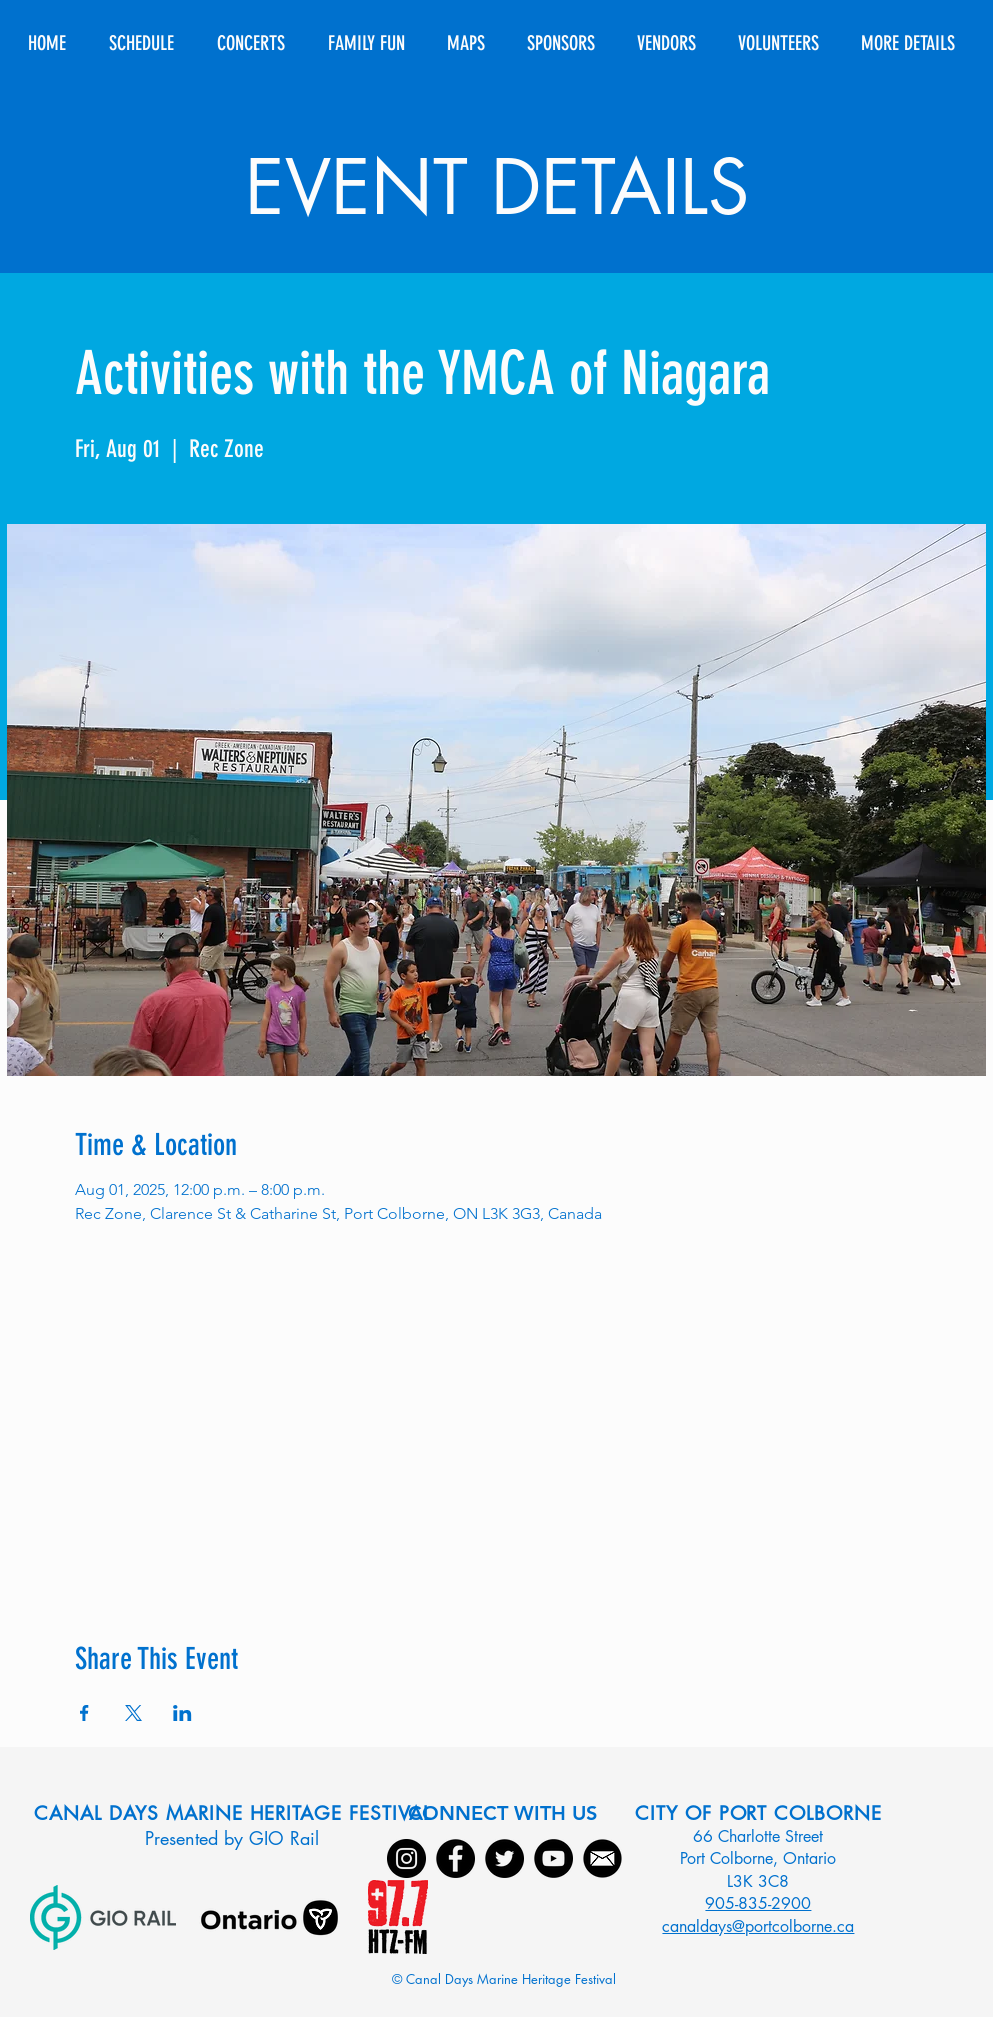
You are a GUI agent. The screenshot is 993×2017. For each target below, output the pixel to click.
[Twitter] (504, 1858)
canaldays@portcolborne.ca (758, 1926)
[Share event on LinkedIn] (182, 1713)
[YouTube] (553, 1858)
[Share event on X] (133, 1713)
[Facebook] (455, 1858)
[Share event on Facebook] (84, 1713)
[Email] (602, 1858)
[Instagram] (406, 1858)
